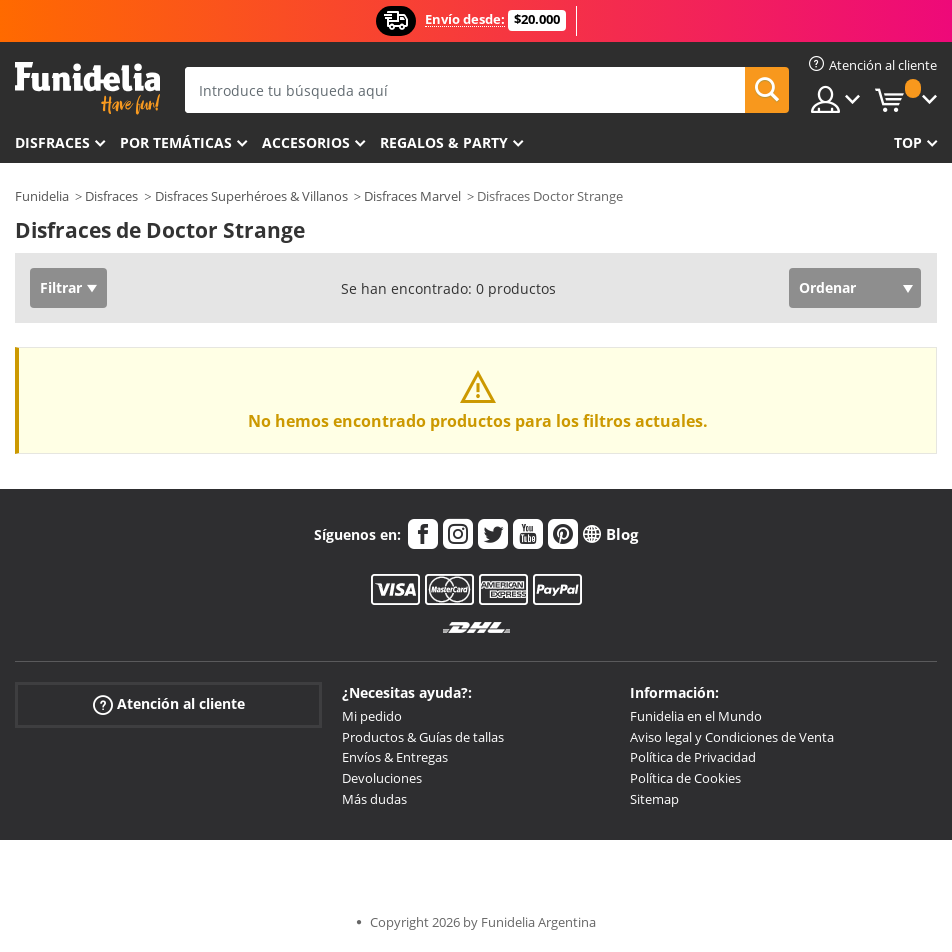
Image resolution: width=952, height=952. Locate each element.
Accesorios (306, 142)
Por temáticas (176, 142)
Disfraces (52, 142)
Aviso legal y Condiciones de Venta (732, 737)
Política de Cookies (685, 778)
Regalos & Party (444, 142)
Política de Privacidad (693, 757)
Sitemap (654, 799)
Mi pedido (372, 716)
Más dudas (374, 799)
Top (908, 142)
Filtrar (61, 287)
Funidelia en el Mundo (696, 716)
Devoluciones (382, 778)
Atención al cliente (169, 704)
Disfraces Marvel (412, 196)
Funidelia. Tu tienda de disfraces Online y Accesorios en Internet (87, 88)
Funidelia (42, 196)
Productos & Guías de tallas (423, 737)
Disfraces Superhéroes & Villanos (251, 196)
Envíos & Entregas (395, 757)
